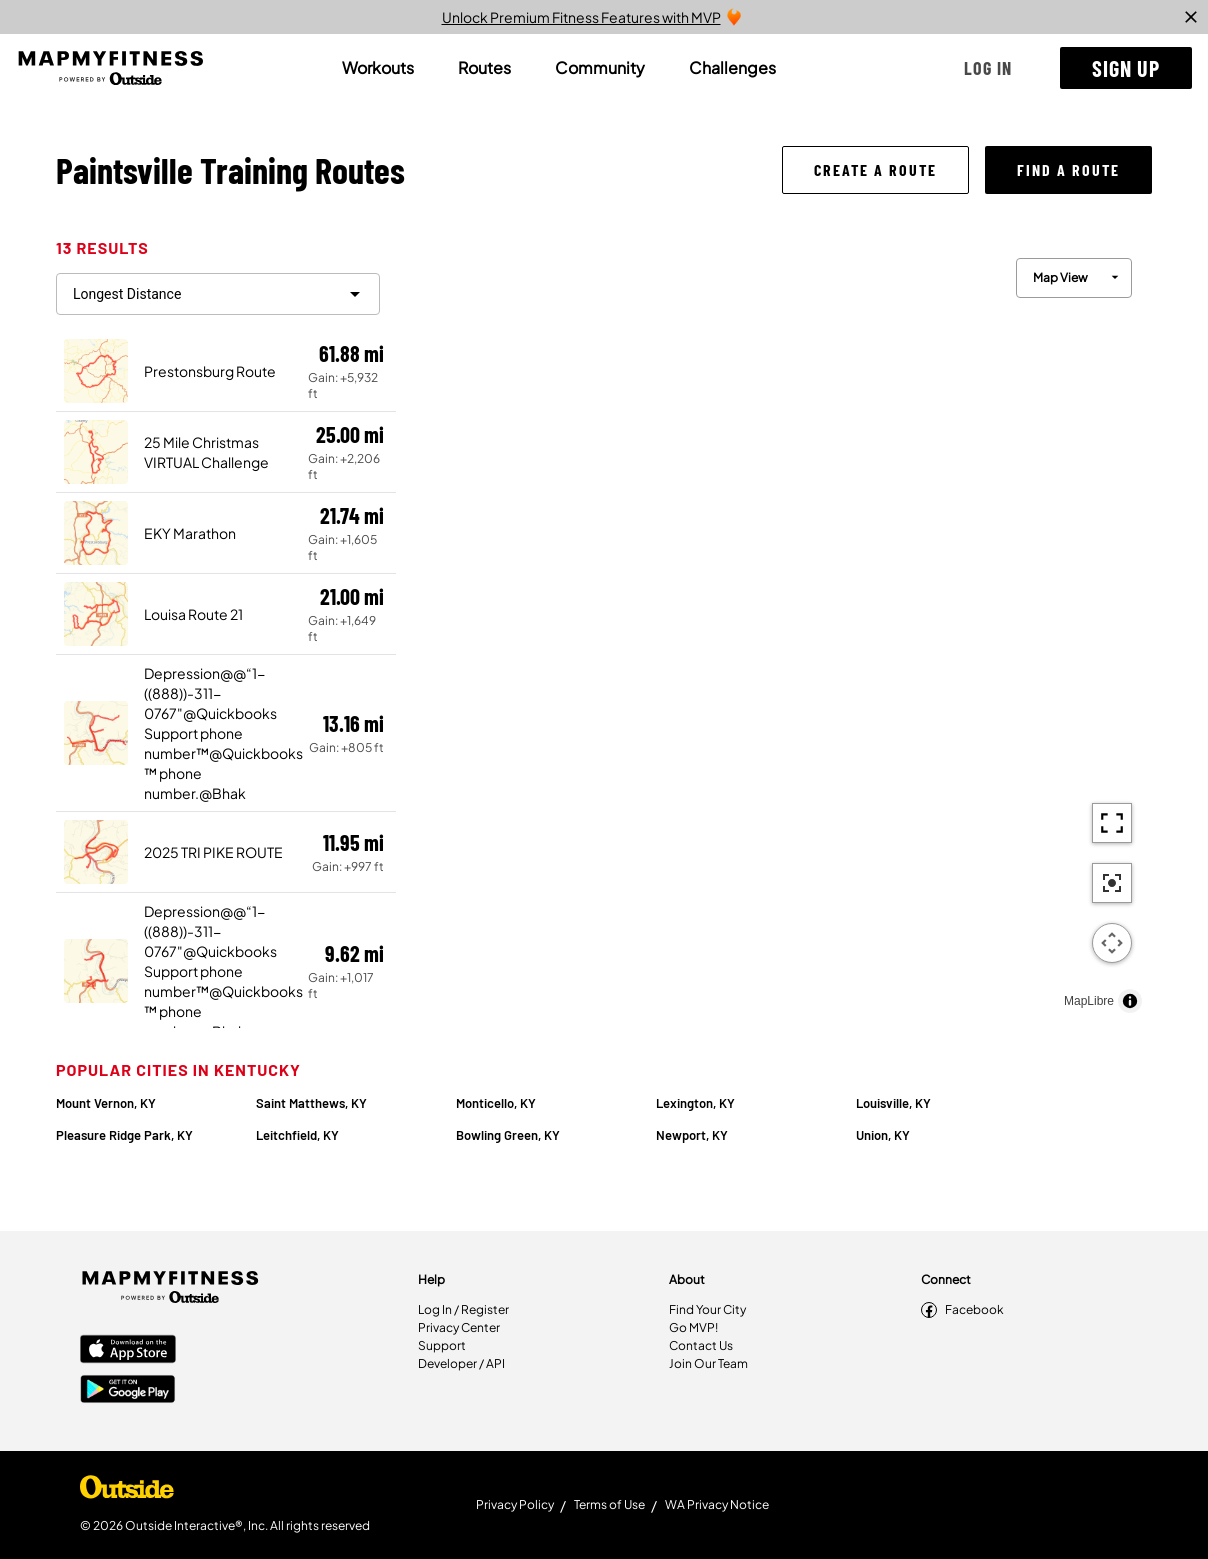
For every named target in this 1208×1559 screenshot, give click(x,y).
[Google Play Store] (128, 1391)
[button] (988, 68)
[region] (774, 630)
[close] (1191, 17)
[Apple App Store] (128, 1351)
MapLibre (1089, 1001)
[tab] (378, 68)
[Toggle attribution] (1130, 1001)
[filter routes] (218, 294)
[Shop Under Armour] (127, 1492)
